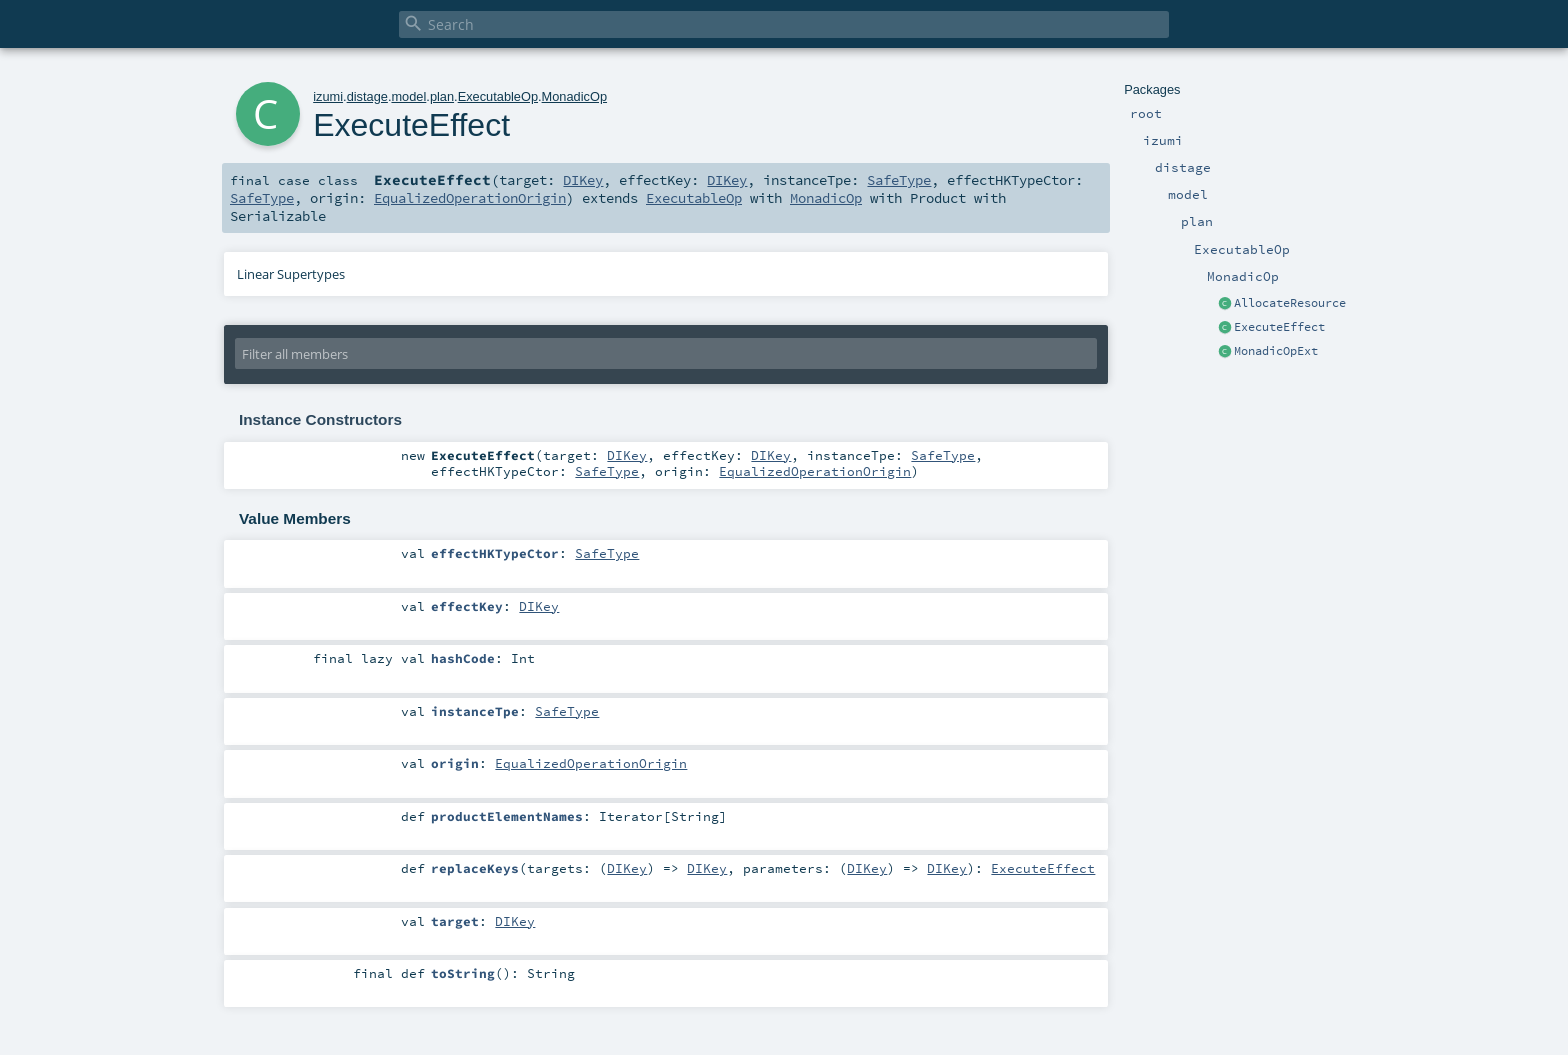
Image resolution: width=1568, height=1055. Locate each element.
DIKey (583, 180)
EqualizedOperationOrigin (470, 198)
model (408, 96)
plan (442, 96)
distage (367, 96)
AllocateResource (1290, 303)
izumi (328, 96)
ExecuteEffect (1279, 327)
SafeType (899, 180)
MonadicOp (574, 96)
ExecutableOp (498, 96)
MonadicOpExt (1276, 351)
